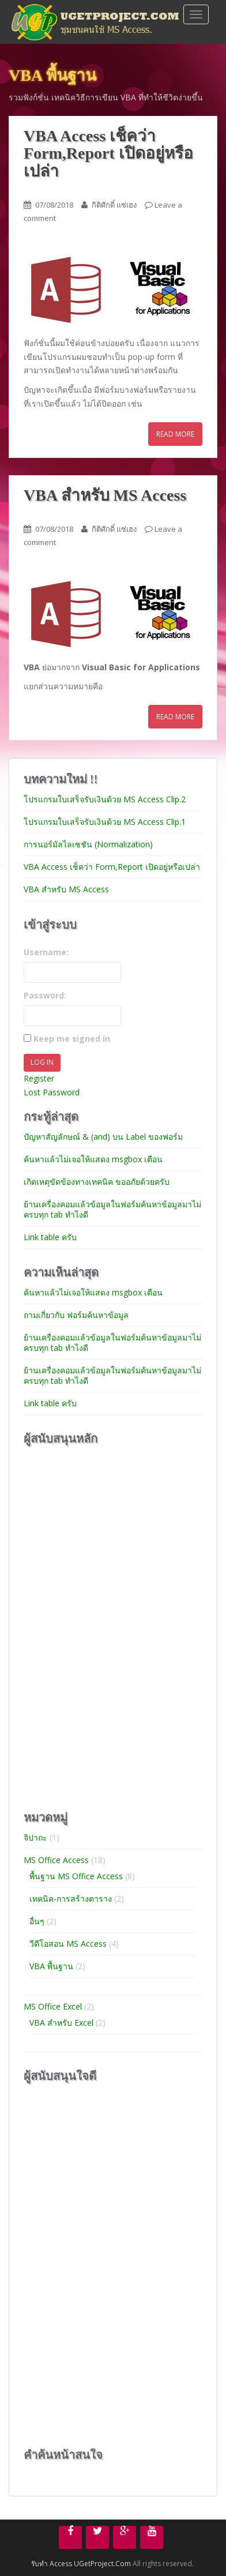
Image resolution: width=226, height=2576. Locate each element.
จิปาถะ (35, 1837)
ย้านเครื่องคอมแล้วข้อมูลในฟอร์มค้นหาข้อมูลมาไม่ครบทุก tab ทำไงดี (112, 1209)
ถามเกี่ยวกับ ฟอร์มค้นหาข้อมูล (76, 1314)
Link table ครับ (50, 1236)
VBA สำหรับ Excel (61, 2022)
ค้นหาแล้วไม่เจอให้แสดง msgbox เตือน (93, 1159)
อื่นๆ (36, 1921)
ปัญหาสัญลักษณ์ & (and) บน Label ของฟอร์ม (103, 1136)
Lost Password (52, 1092)
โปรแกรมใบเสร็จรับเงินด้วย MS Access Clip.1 (105, 821)
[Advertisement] (110, 1627)
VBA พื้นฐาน (51, 1966)
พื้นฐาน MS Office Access (76, 1876)
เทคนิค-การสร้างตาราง (70, 1898)
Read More (175, 434)
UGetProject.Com (102, 2564)
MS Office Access (56, 1859)
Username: (46, 952)
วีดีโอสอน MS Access (68, 1943)
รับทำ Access (51, 2564)
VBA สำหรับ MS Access (105, 495)
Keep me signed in (71, 1038)
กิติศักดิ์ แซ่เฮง (114, 205)
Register (39, 1078)
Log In (42, 1062)
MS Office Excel (53, 2006)
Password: (45, 995)
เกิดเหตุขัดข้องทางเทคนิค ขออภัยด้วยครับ (97, 1181)
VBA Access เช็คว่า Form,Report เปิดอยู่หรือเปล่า (108, 154)
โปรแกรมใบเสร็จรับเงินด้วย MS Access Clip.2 (105, 799)
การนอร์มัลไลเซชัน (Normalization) (88, 844)
